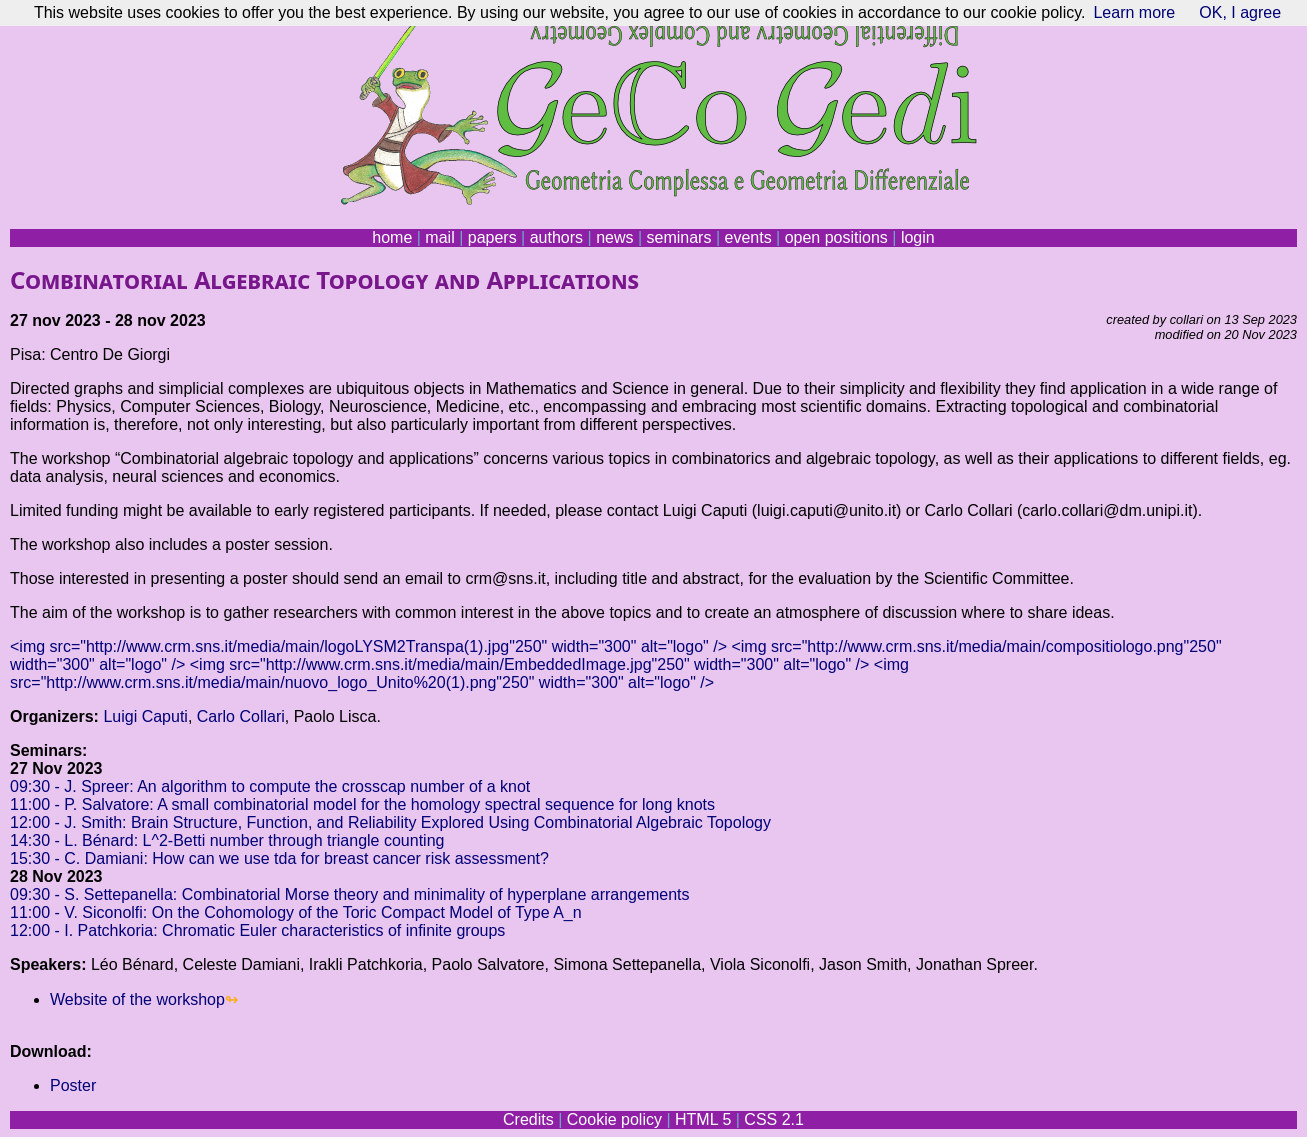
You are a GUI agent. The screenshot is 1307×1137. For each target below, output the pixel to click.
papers (492, 237)
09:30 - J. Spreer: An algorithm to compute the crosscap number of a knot (270, 786)
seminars (679, 237)
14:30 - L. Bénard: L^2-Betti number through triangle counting (227, 840)
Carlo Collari (241, 716)
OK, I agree (1240, 12)
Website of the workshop (137, 999)
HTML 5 (703, 1119)
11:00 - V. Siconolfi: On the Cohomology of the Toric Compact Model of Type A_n (296, 912)
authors (556, 237)
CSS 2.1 (774, 1119)
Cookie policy (614, 1119)
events (747, 237)
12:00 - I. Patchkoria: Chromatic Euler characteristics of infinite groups (257, 930)
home (392, 237)
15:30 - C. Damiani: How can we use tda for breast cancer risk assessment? (279, 858)
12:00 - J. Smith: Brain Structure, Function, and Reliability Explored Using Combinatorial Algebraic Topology (390, 822)
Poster (73, 1085)
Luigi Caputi (145, 716)
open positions (836, 237)
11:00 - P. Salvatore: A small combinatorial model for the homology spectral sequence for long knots (362, 804)
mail (439, 237)
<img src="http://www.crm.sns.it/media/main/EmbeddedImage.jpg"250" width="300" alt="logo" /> (530, 664)
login (918, 237)
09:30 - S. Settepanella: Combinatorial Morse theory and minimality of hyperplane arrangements (349, 894)
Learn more (1134, 12)
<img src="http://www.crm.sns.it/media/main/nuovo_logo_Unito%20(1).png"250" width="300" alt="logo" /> (459, 673)
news (614, 237)
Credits (528, 1119)
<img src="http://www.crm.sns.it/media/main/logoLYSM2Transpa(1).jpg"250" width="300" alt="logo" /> (368, 646)
